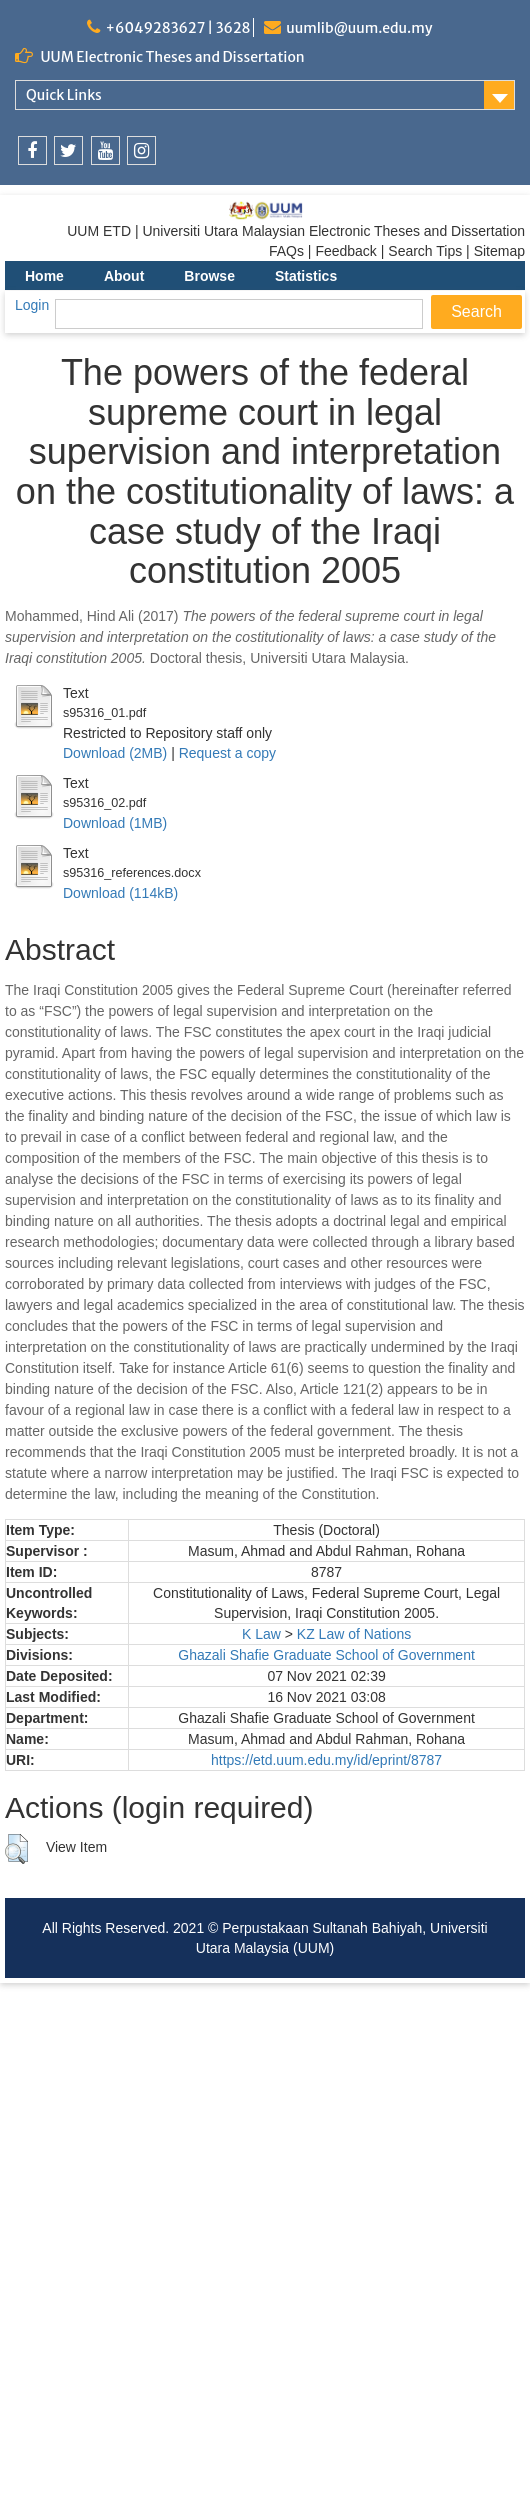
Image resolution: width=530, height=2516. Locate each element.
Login (32, 305)
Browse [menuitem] (209, 276)
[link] (32, 150)
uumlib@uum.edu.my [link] (359, 28)
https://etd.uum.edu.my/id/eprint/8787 (326, 1760)
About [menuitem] (124, 276)
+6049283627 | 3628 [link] (177, 28)
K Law (261, 1634)
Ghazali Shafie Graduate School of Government (326, 1655)
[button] (16, 1849)
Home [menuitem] (44, 276)
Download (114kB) (120, 893)
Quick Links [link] (64, 95)
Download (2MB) (115, 753)
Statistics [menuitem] (306, 276)
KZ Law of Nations (354, 1634)
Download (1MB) (115, 823)
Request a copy (227, 753)
